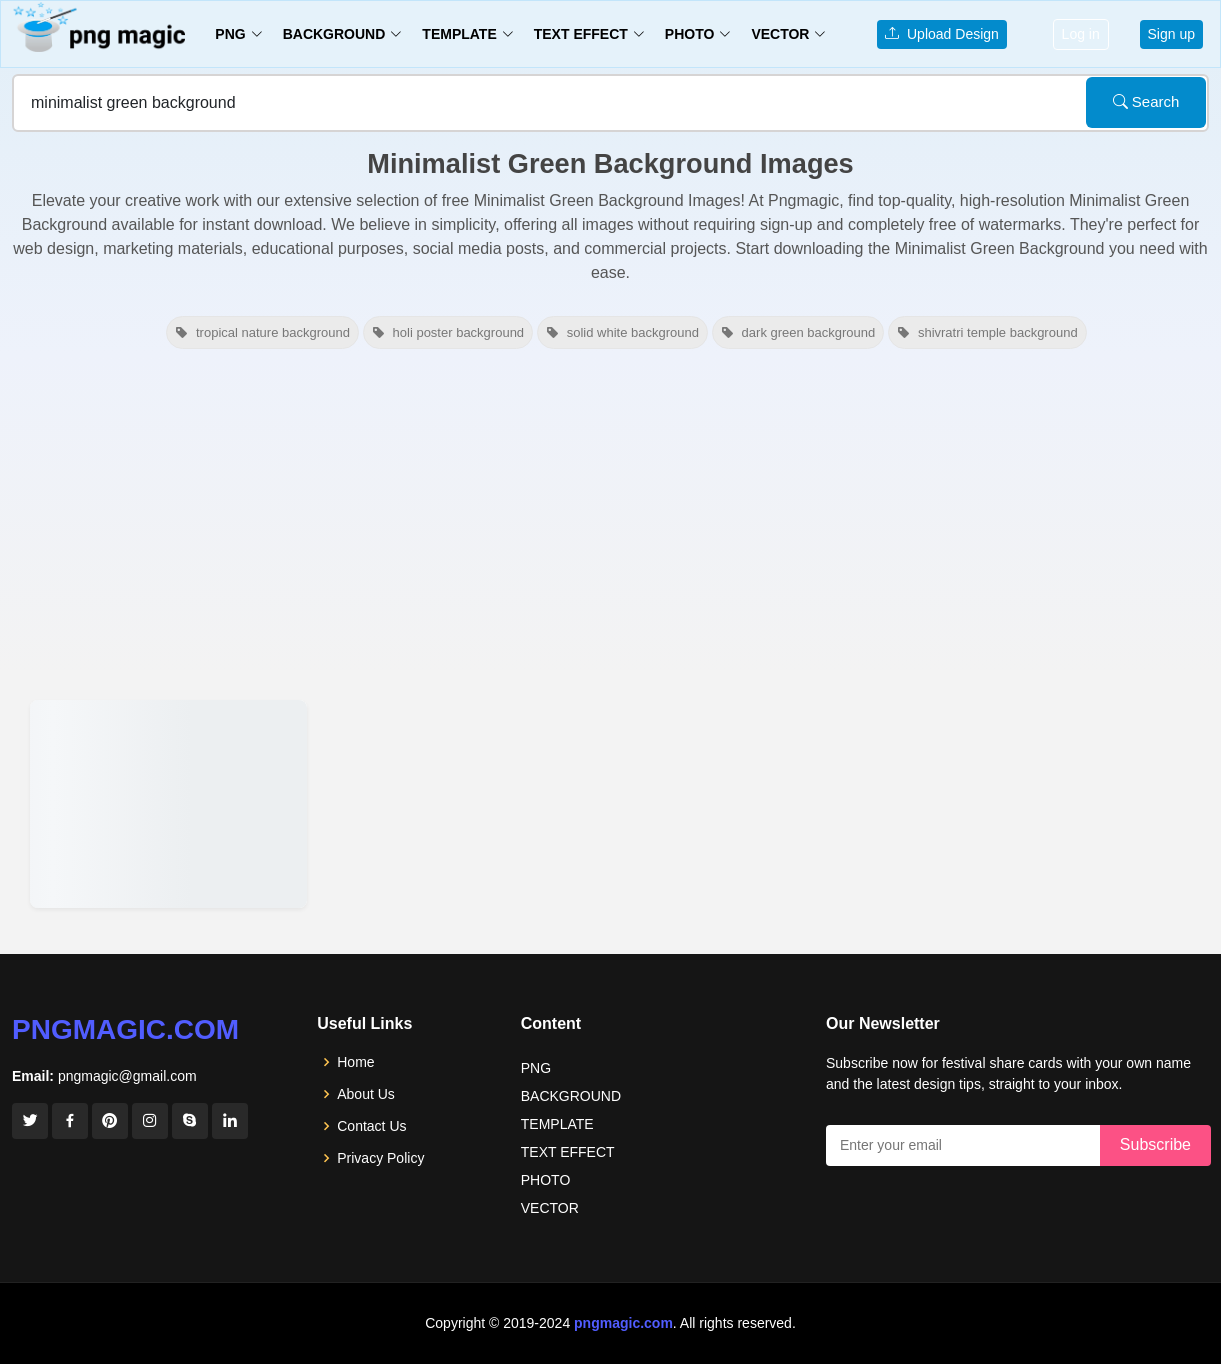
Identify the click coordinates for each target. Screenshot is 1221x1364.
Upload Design (942, 34)
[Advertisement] (610, 522)
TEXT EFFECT (568, 1152)
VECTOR (550, 1208)
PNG (536, 1068)
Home (355, 1062)
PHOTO (546, 1180)
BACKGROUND (571, 1096)
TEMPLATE (557, 1124)
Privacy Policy (380, 1158)
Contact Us (371, 1126)
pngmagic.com (125, 1029)
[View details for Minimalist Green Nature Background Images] (168, 804)
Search (1146, 101)
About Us (366, 1094)
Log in (1081, 34)
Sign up (1171, 34)
